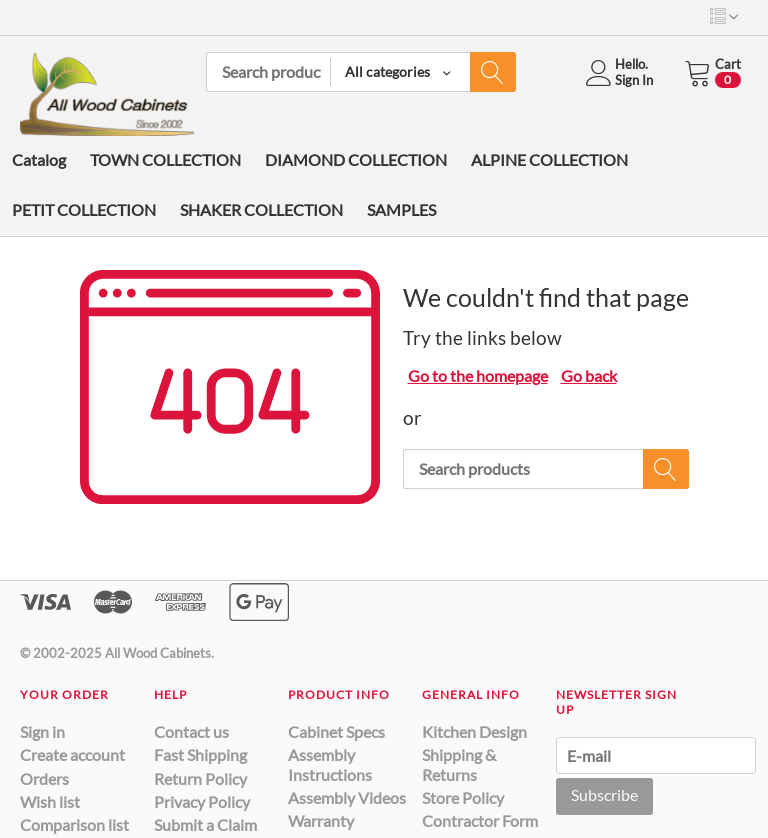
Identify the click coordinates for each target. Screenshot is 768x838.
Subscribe (604, 794)
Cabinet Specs (336, 731)
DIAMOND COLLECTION (356, 159)
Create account (72, 754)
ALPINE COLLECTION (549, 159)
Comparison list (74, 824)
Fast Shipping (200, 754)
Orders (44, 778)
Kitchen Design (474, 731)
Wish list (50, 801)
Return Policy (200, 778)
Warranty (321, 820)
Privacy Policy (202, 801)
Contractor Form (480, 820)
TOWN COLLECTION (165, 159)
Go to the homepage (478, 375)
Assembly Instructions (330, 764)
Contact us (191, 731)
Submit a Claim (205, 824)
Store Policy (463, 797)
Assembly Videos (347, 797)
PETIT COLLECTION (84, 209)
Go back (589, 375)
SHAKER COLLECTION (261, 209)
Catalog (39, 159)
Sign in (42, 731)
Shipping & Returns (459, 764)
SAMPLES (401, 209)
